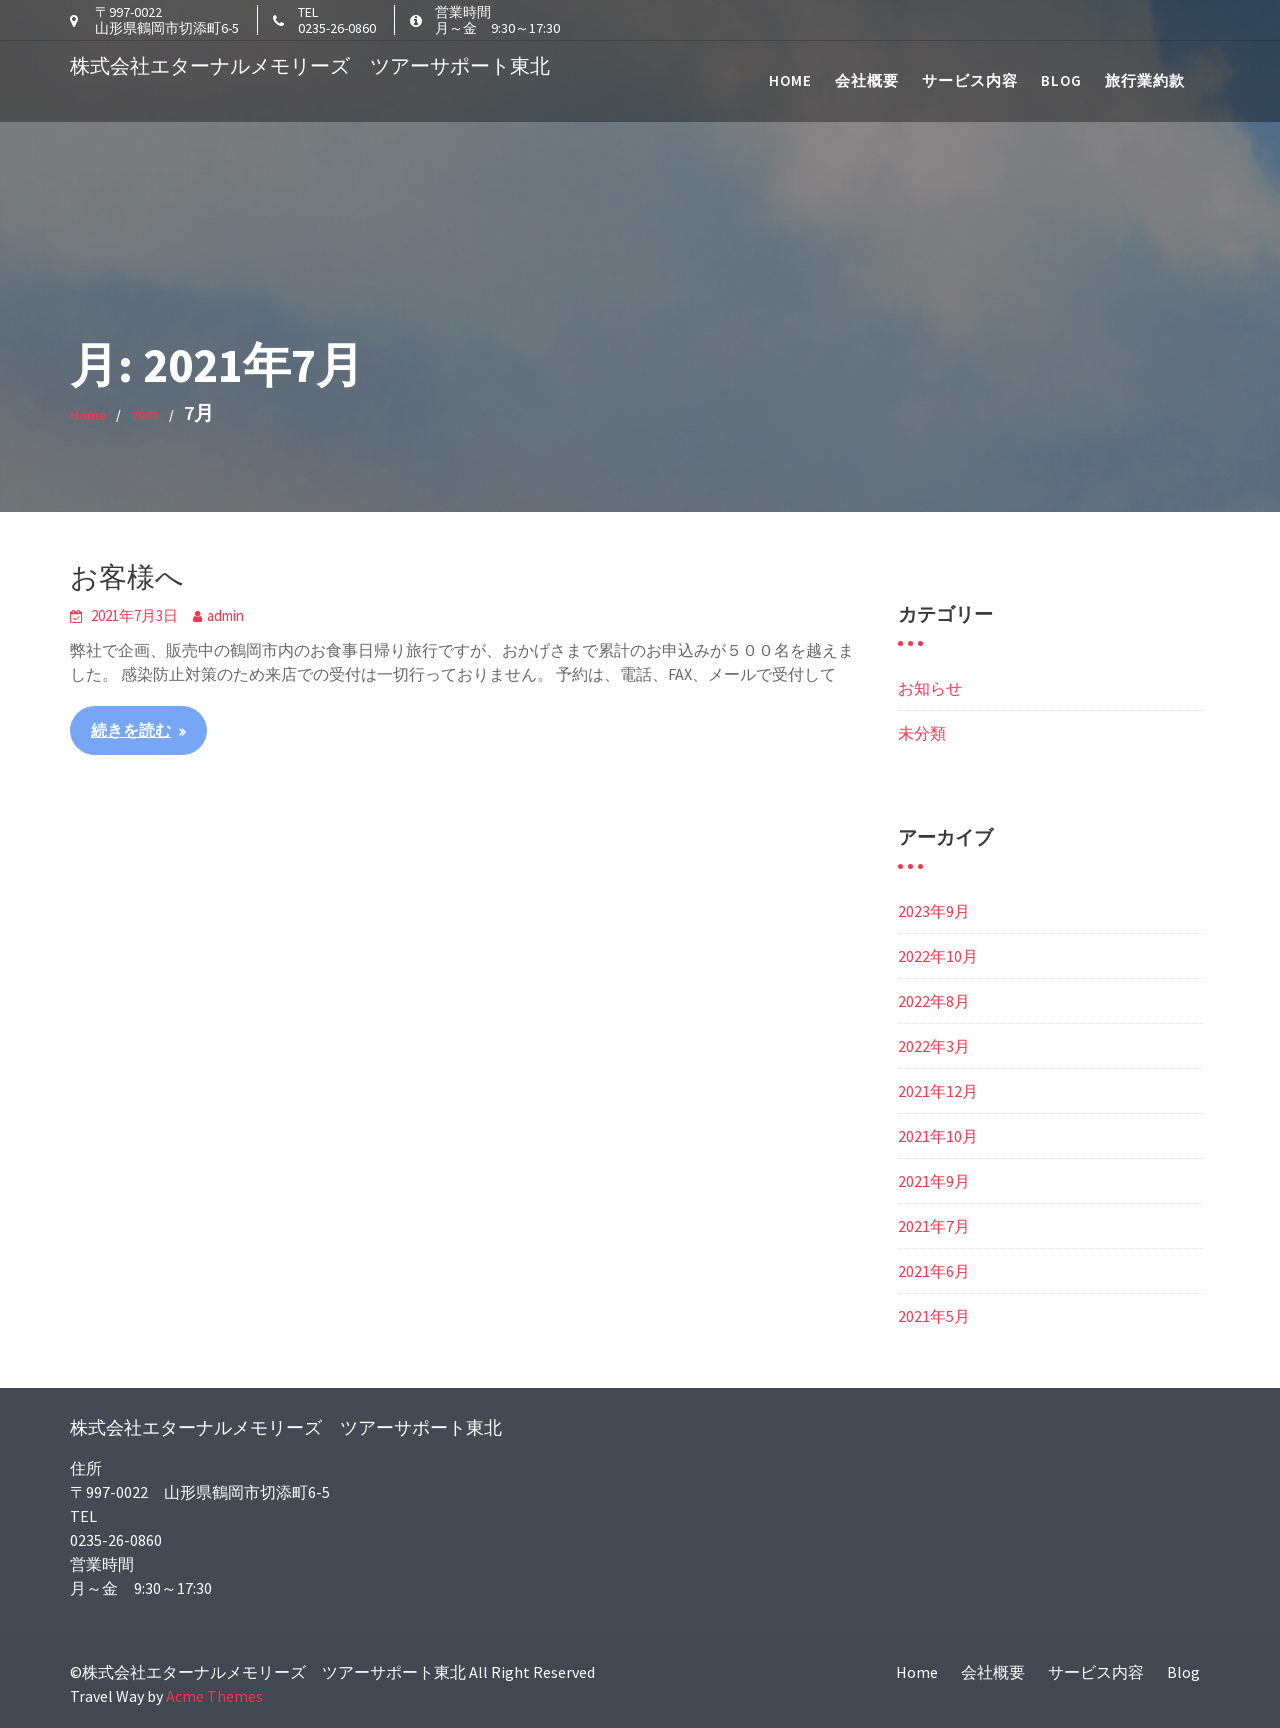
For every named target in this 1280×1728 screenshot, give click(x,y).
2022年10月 (938, 956)
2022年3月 (934, 1046)
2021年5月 (934, 1316)
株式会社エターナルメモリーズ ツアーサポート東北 (310, 65)
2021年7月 (934, 1226)
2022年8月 (934, 1001)
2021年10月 (938, 1136)
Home (790, 80)
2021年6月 (934, 1271)
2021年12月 (938, 1091)
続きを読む (131, 730)
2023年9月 (934, 911)
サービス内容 (970, 80)
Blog (1061, 80)
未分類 (922, 733)
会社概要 (867, 80)
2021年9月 (934, 1181)
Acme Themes (214, 1696)
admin (225, 615)
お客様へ (127, 577)
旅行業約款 (1145, 80)
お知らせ (930, 688)
